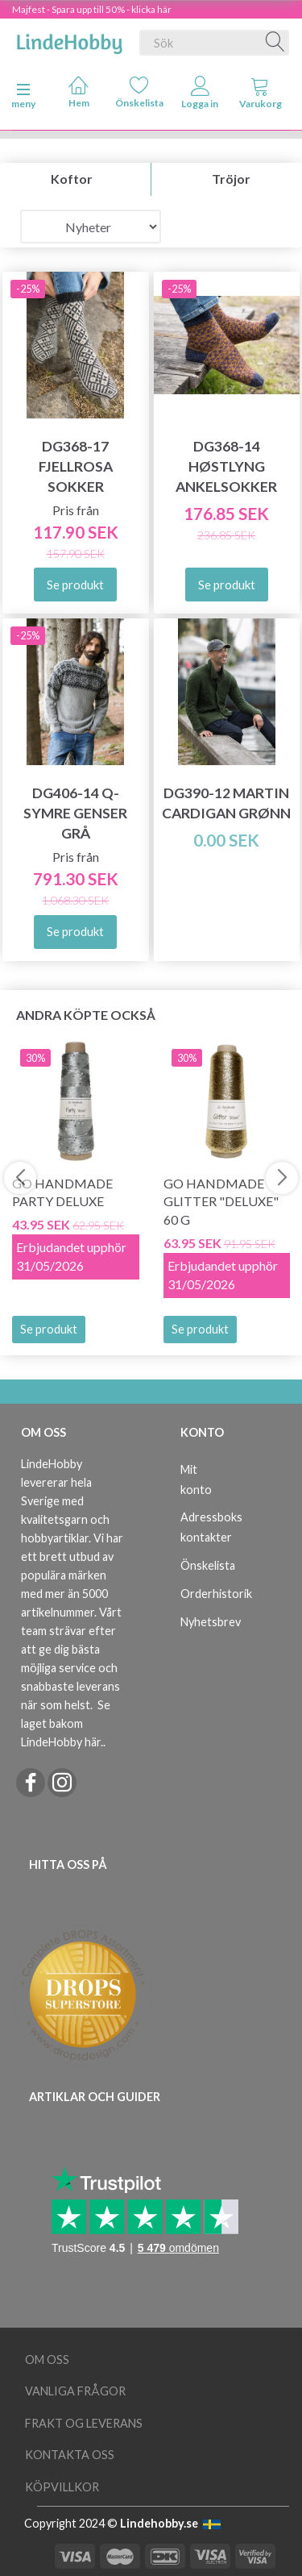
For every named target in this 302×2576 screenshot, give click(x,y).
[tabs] (260, 96)
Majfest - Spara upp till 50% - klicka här (92, 9)
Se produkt (48, 1329)
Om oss (47, 2359)
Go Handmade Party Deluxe (62, 1192)
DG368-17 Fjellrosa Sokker (76, 466)
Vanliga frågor (75, 2391)
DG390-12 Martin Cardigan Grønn (226, 803)
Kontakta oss (69, 2455)
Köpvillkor (62, 2487)
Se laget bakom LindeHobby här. (65, 1723)
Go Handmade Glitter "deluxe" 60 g (221, 1202)
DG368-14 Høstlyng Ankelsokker (226, 466)
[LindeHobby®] (69, 39)
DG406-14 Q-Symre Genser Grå (75, 813)
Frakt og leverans (84, 2423)
